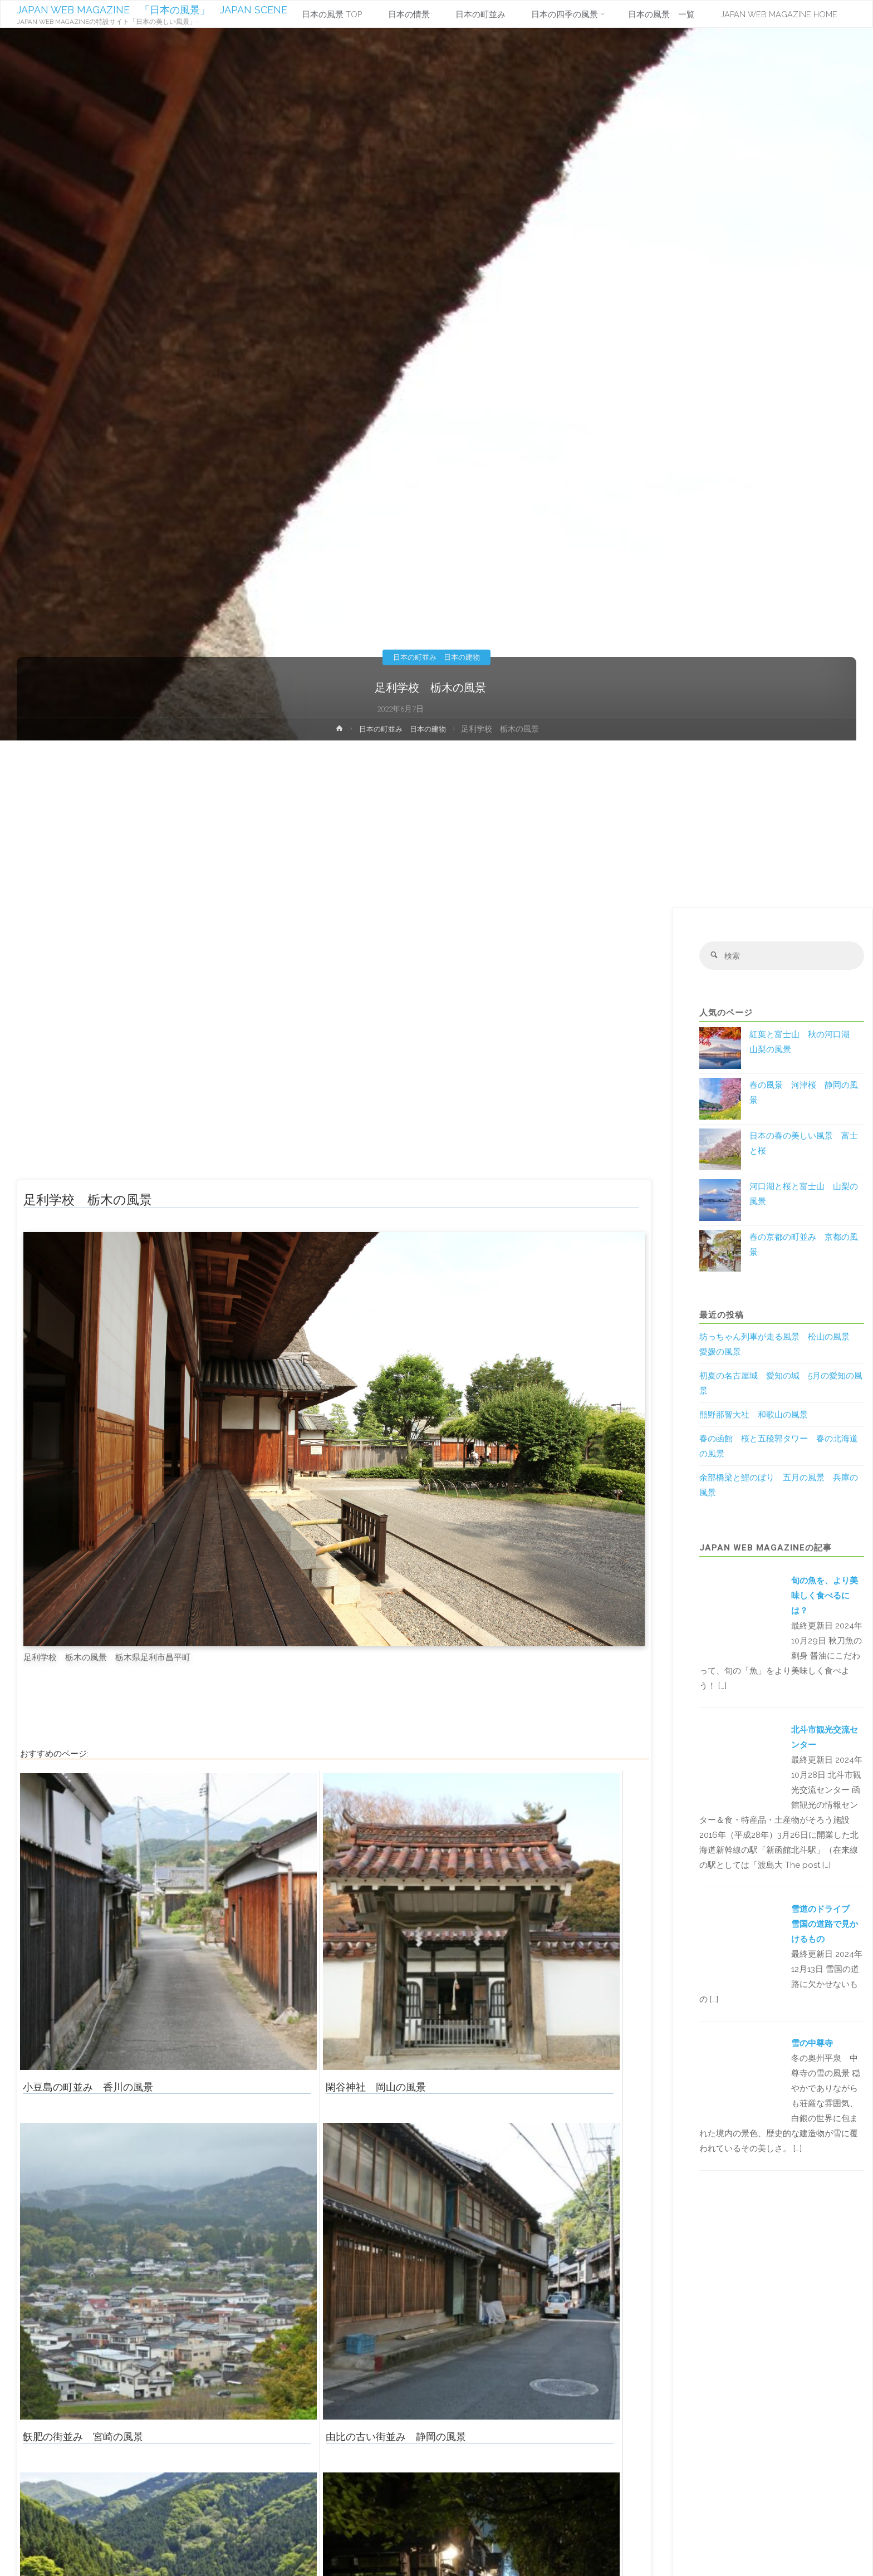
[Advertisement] (436, 824)
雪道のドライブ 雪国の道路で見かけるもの (824, 1925)
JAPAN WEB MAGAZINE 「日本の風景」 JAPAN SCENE (152, 10)
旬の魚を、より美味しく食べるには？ (824, 1597)
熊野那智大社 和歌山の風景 (753, 1416)
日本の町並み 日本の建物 (436, 656)
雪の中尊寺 (812, 2044)
